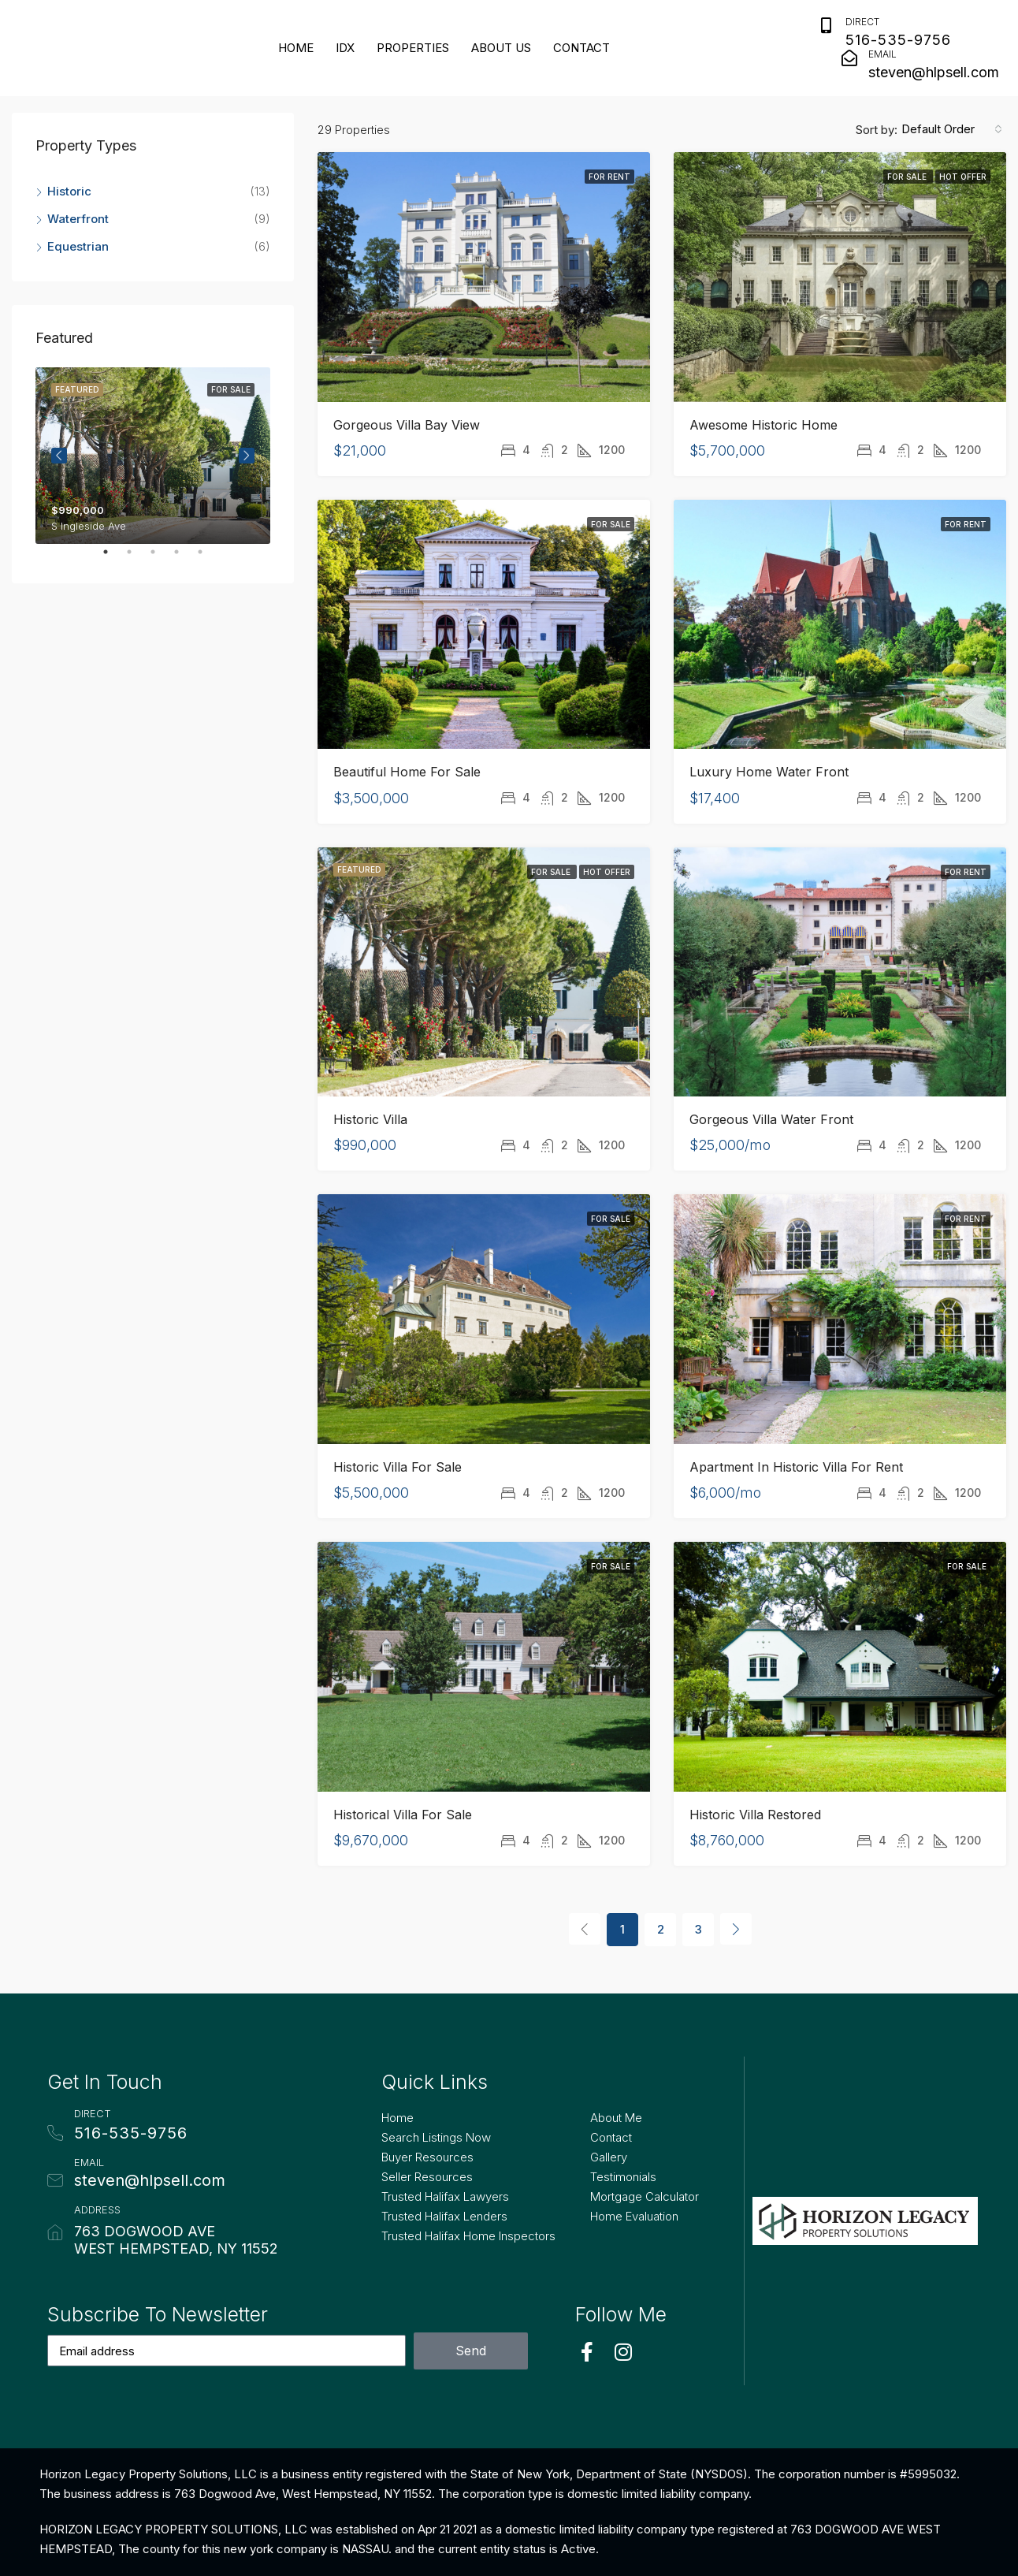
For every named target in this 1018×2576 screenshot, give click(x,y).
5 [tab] (208, 558)
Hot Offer (962, 176)
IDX (345, 47)
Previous (59, 455)
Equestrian (78, 246)
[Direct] (826, 26)
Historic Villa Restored (755, 1814)
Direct (862, 22)
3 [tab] (161, 558)
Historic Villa (370, 1119)
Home (296, 47)
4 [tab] (184, 558)
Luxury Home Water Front (769, 772)
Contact (581, 47)
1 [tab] (113, 558)
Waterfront (78, 218)
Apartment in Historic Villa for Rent (796, 1467)
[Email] (849, 58)
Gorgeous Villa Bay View (406, 425)
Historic (69, 191)
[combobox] (952, 129)
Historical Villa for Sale (402, 1814)
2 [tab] (137, 558)
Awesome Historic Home (763, 425)
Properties (413, 47)
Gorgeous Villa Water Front (771, 1119)
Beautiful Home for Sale (407, 772)
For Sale (908, 176)
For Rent (609, 176)
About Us (501, 47)
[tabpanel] (152, 455)
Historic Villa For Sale (397, 1467)
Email (882, 54)
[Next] (736, 1929)
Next (246, 455)
